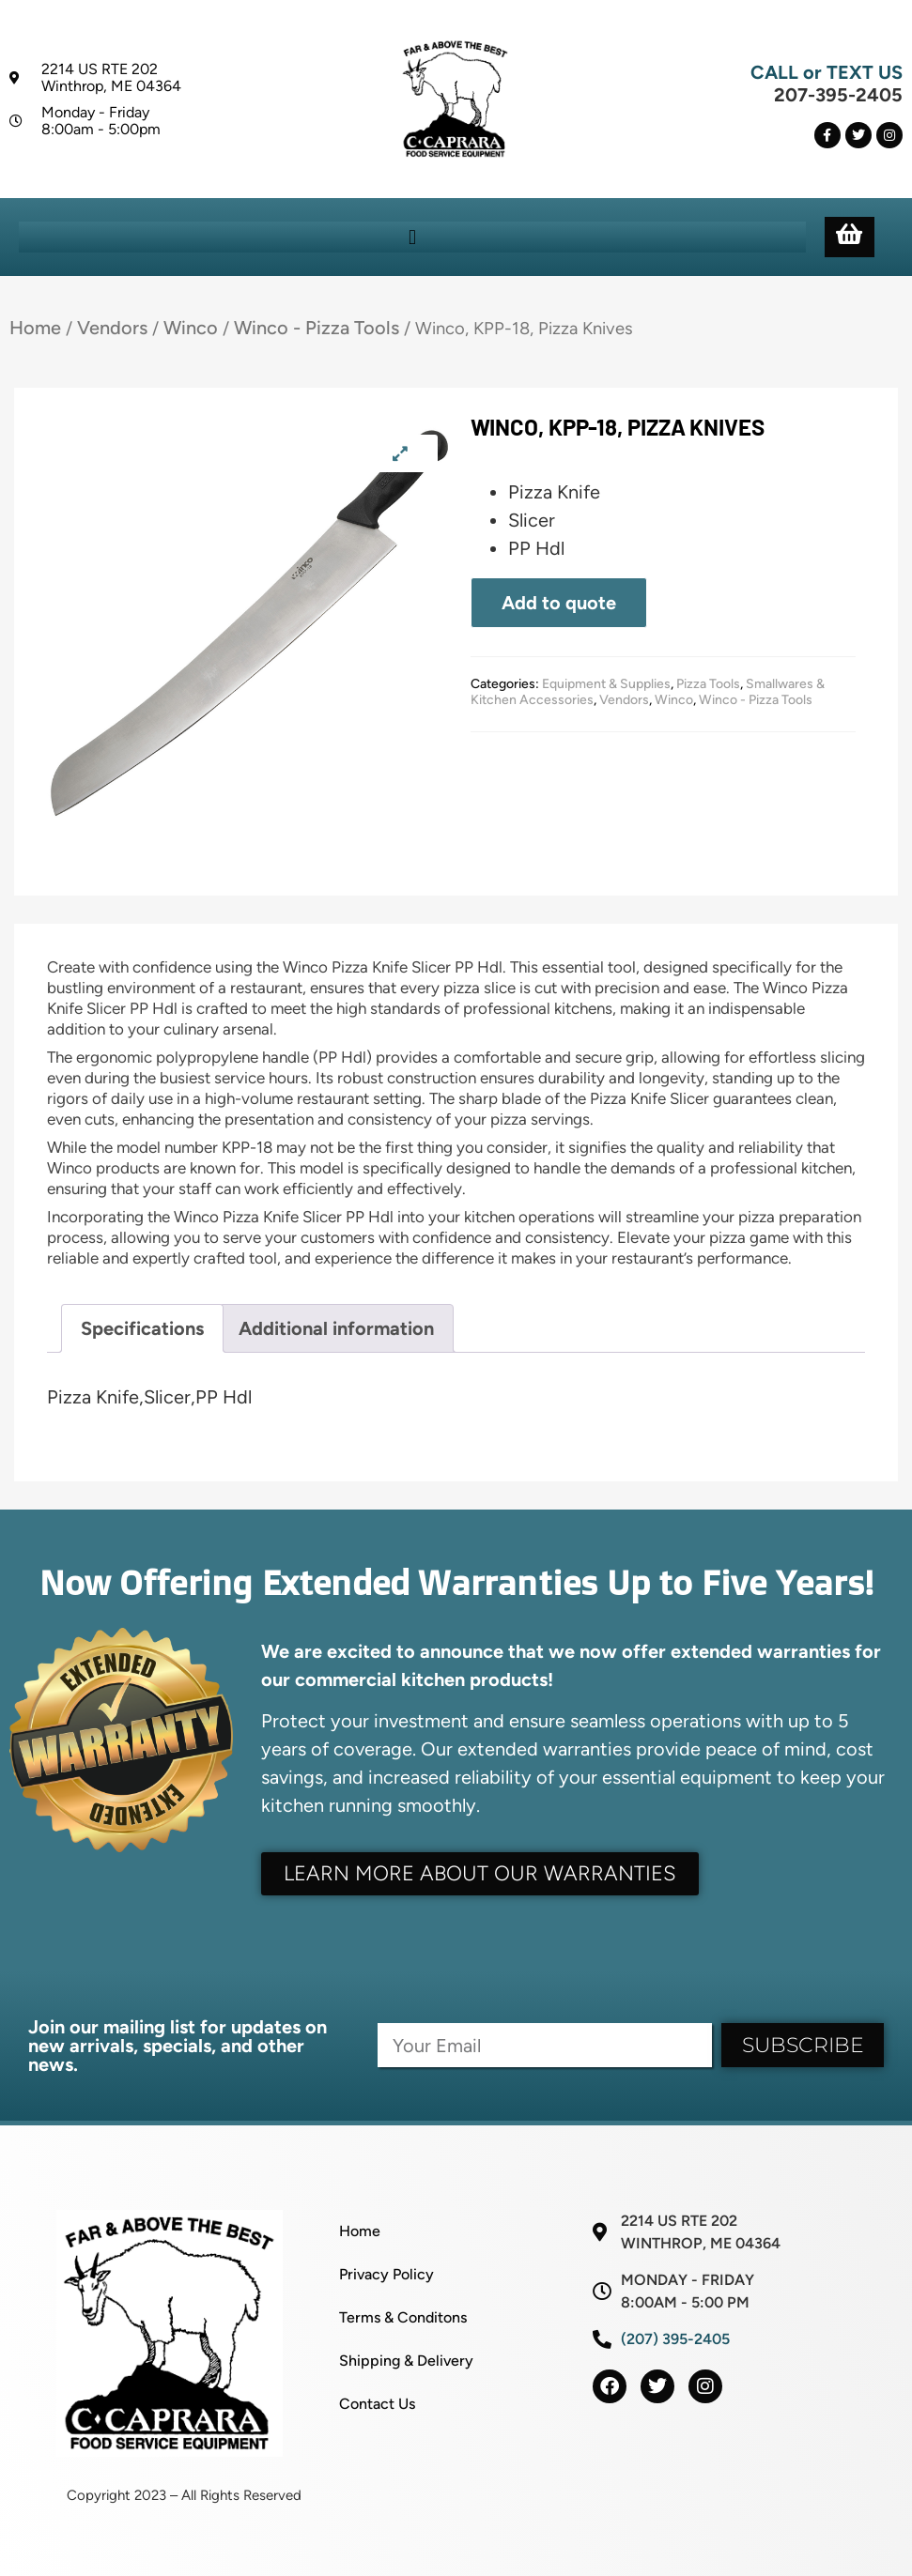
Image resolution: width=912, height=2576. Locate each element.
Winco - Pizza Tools (316, 327)
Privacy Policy (386, 2274)
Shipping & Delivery (406, 2360)
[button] (412, 237)
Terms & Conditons (403, 2317)
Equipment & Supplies (606, 684)
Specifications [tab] (142, 1328)
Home (35, 327)
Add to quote (559, 602)
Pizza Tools (708, 684)
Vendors (112, 327)
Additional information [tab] (336, 1328)
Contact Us (377, 2404)
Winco (190, 327)
